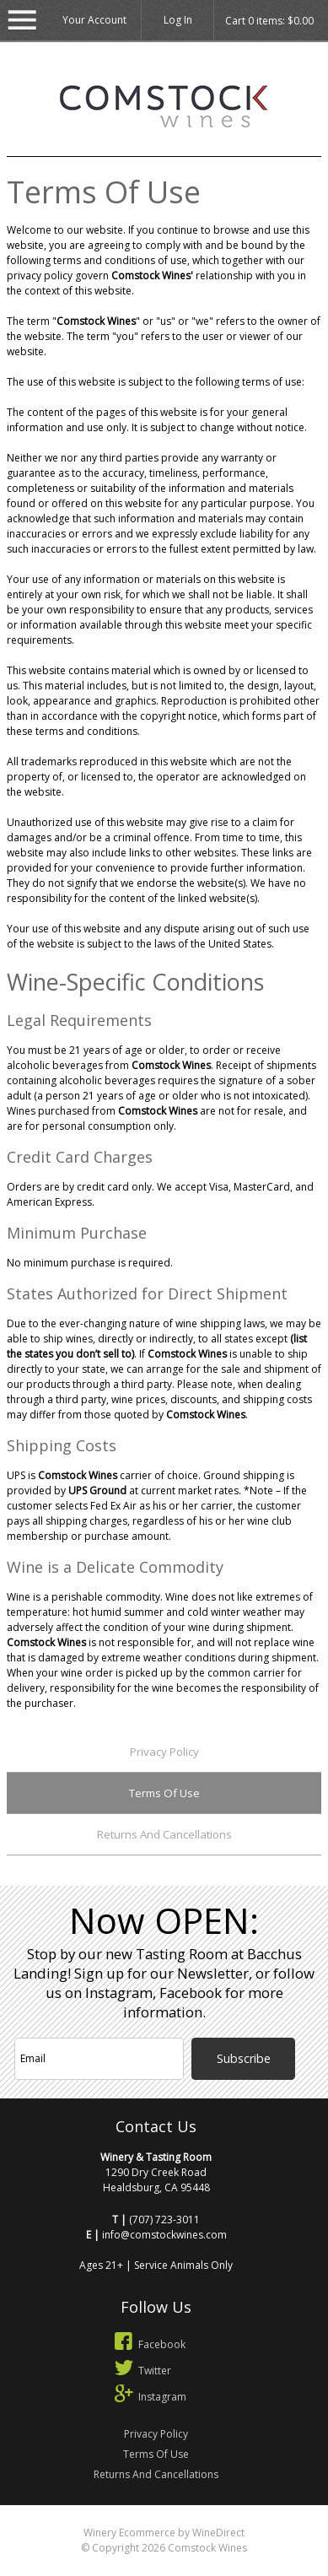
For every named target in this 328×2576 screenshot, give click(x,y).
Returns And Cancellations (164, 1834)
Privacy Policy (164, 1751)
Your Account (94, 20)
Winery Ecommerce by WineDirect (164, 2532)
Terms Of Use (164, 1793)
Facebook (148, 2344)
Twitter (140, 2370)
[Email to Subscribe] (99, 2059)
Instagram (148, 2397)
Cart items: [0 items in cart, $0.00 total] (269, 21)
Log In (178, 20)
